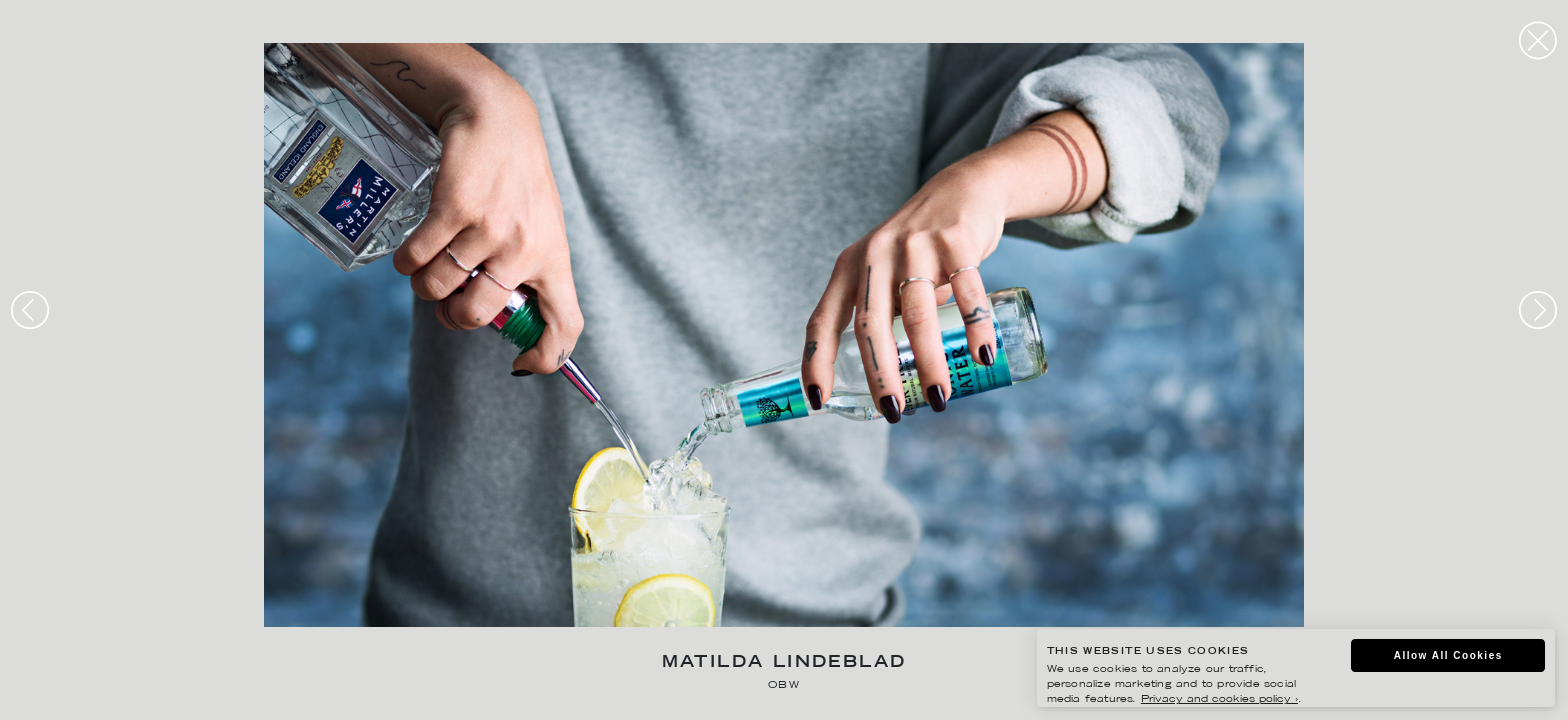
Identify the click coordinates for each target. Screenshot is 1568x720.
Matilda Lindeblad (784, 663)
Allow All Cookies (1448, 655)
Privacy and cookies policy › (1219, 699)
